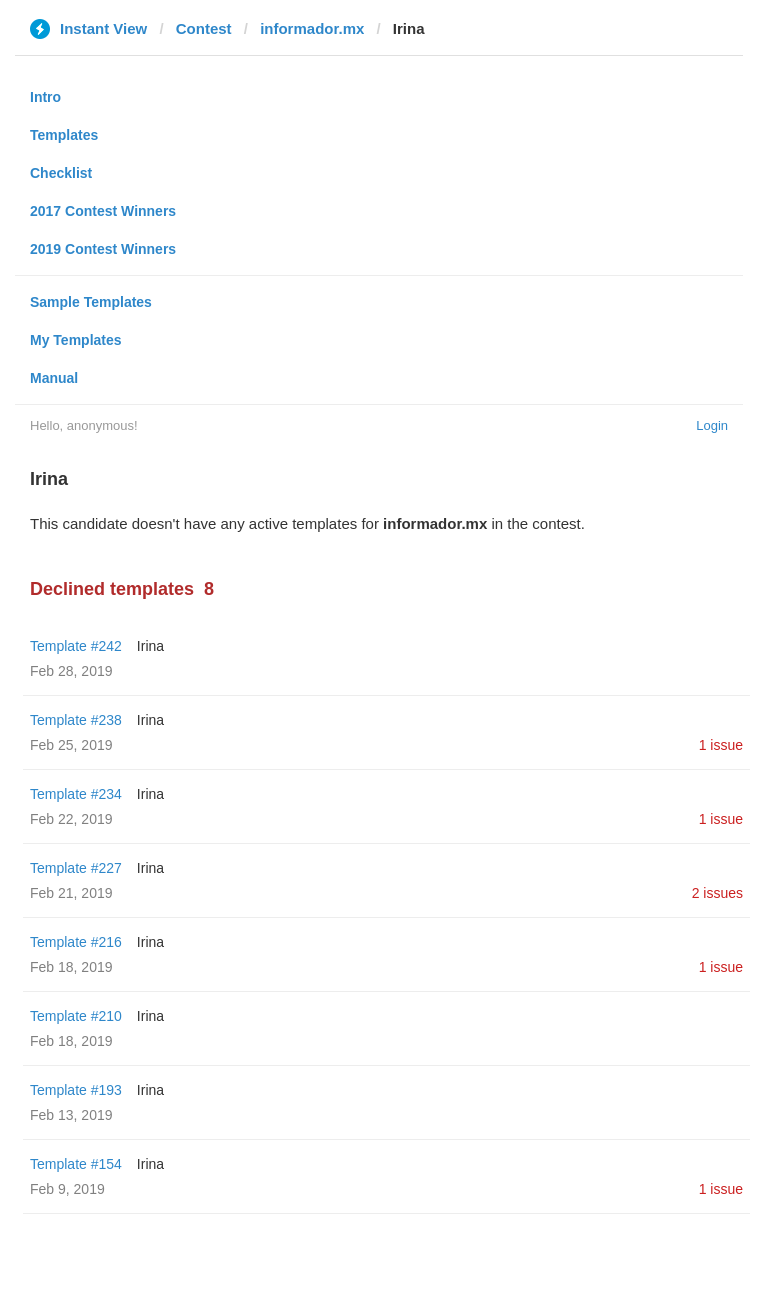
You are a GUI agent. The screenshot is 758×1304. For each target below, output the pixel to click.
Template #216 (76, 942)
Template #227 (76, 868)
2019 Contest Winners (103, 249)
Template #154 (76, 1164)
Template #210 (76, 1016)
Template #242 (76, 646)
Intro (45, 97)
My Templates (76, 340)
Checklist (61, 173)
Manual (54, 378)
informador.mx (312, 28)
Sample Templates (91, 302)
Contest (204, 28)
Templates (64, 135)
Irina (150, 646)
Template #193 (76, 1090)
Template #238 (76, 720)
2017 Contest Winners (103, 211)
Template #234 (76, 794)
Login (712, 425)
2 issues (717, 893)
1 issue (721, 745)
